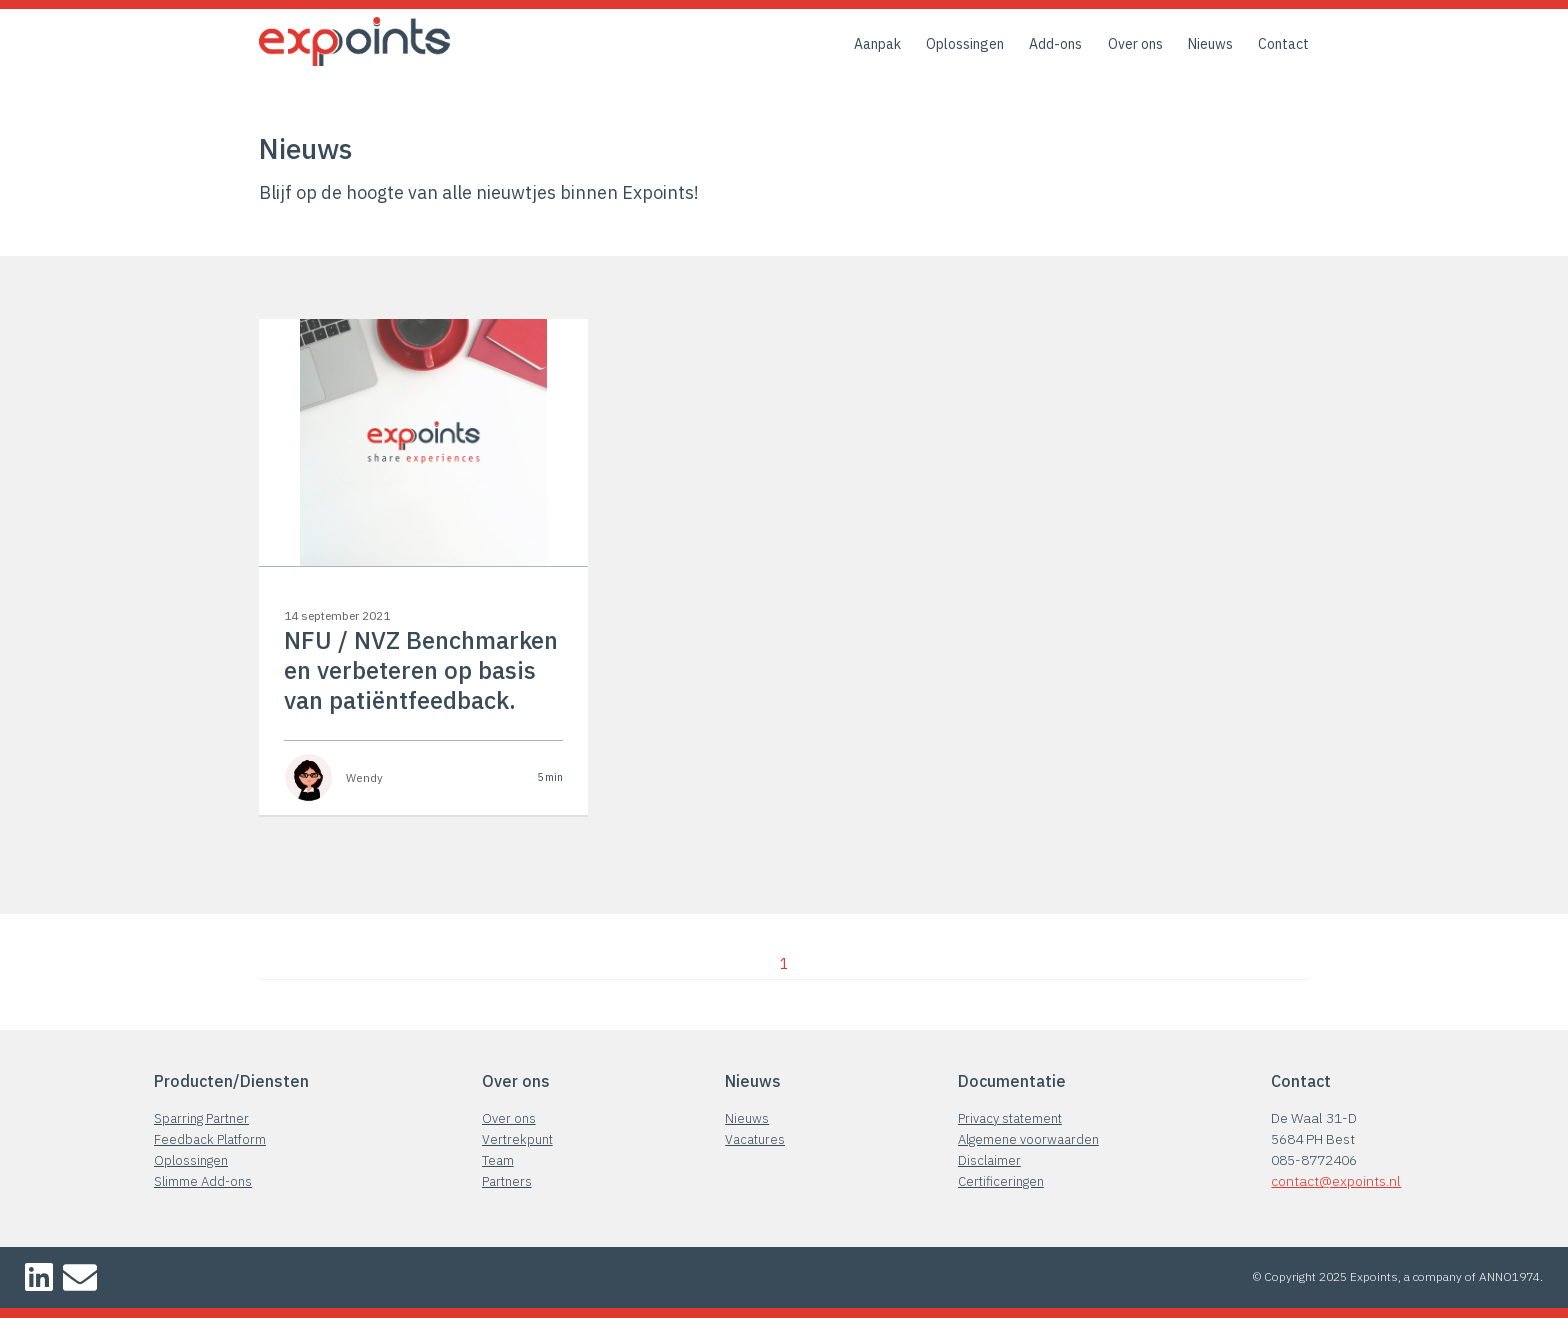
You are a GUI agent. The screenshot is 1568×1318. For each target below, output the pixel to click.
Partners (507, 1181)
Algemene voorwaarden (1028, 1139)
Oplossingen (965, 44)
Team (498, 1160)
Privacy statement (1010, 1118)
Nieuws (1210, 44)
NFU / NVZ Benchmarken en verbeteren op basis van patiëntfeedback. (421, 670)
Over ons (1135, 44)
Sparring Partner (201, 1118)
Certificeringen (1001, 1181)
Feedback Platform (210, 1139)
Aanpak (877, 44)
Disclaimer (989, 1160)
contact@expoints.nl (1336, 1181)
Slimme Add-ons (203, 1181)
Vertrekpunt (517, 1139)
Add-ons (1055, 44)
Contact (1283, 44)
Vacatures (755, 1139)
